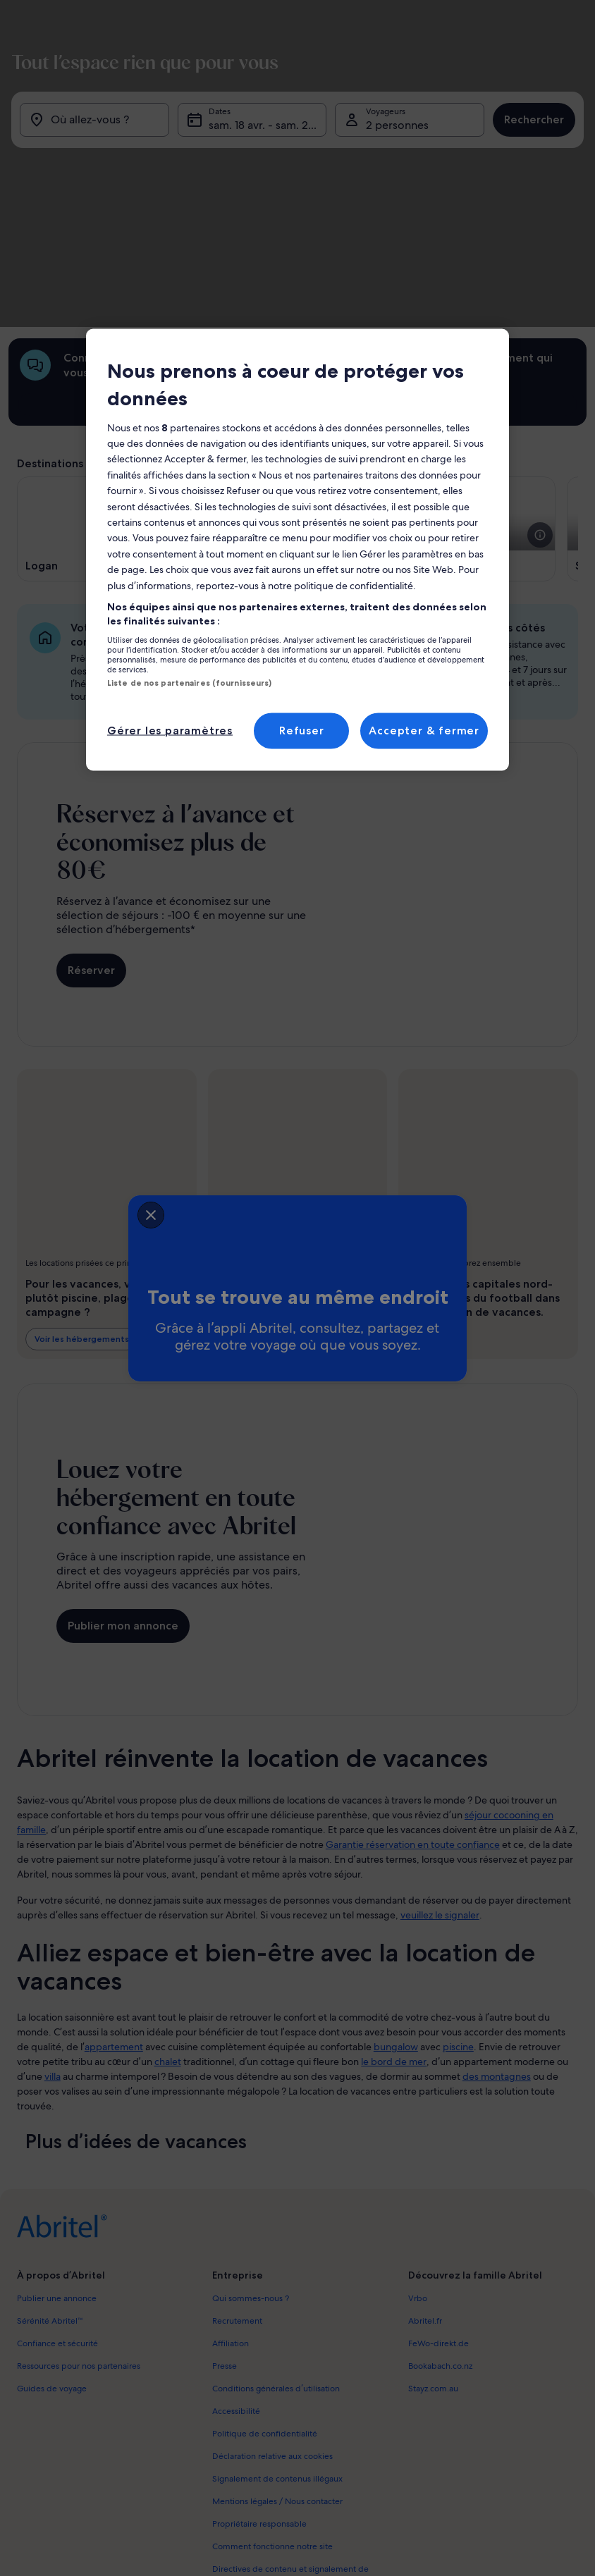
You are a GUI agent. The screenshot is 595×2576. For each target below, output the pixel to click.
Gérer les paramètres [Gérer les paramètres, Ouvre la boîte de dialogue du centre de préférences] (170, 730)
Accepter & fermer (424, 730)
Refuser (301, 730)
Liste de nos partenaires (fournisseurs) (189, 683)
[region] (297, 550)
